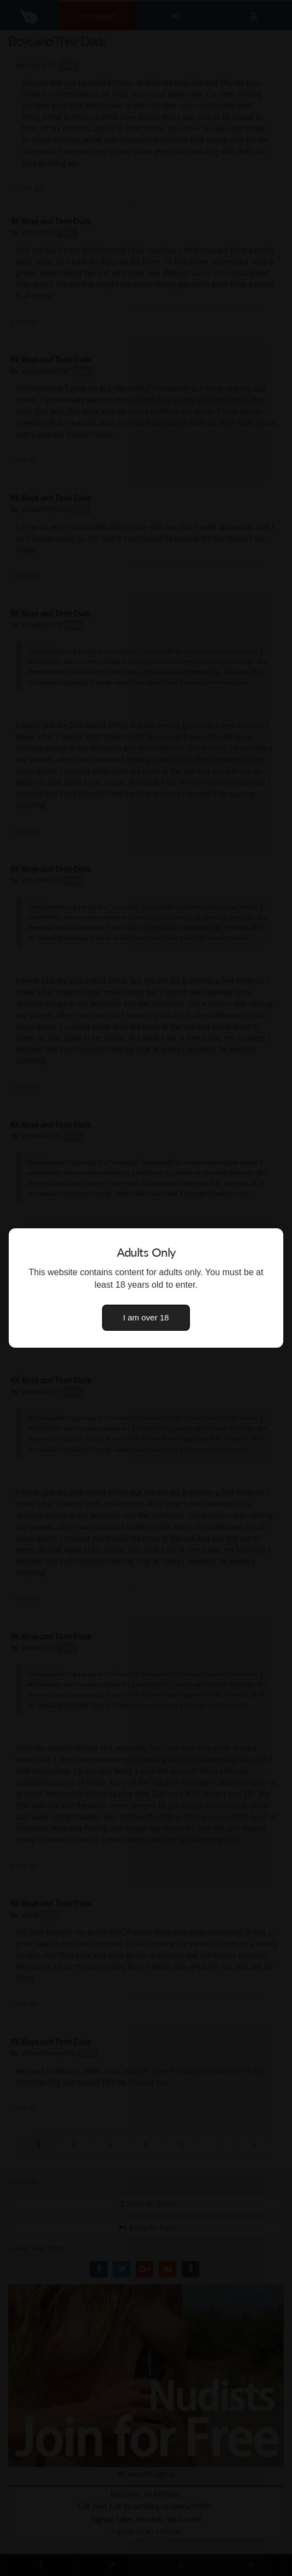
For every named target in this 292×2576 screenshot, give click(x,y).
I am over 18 (146, 1317)
